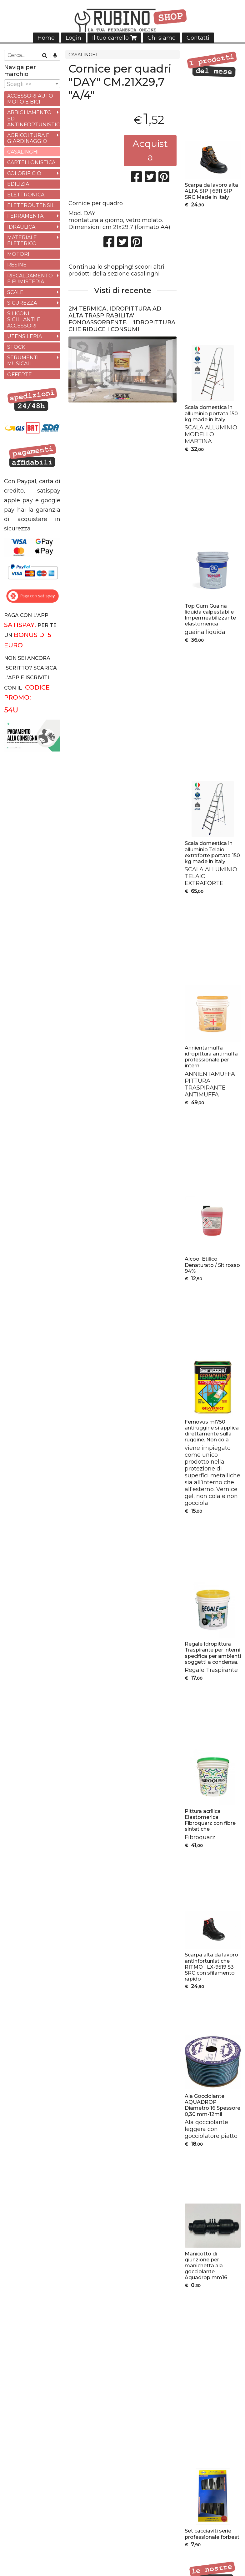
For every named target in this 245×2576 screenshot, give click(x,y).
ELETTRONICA (25, 195)
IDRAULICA (21, 227)
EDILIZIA (18, 184)
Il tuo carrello (114, 37)
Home (46, 37)
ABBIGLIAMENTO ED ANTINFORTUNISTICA (33, 118)
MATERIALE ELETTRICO (22, 240)
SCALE (15, 292)
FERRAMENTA (25, 216)
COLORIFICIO (24, 173)
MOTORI (18, 254)
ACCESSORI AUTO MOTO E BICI (30, 99)
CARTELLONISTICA (31, 162)
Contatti (198, 37)
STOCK (16, 347)
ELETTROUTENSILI (31, 205)
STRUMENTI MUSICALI (23, 361)
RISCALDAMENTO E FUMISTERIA (30, 279)
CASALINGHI (83, 55)
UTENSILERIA (24, 336)
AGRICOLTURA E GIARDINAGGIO (28, 138)
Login (73, 37)
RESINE (17, 265)
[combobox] (32, 83)
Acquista (150, 150)
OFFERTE (19, 374)
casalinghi (145, 273)
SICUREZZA (22, 303)
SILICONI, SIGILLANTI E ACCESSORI (23, 319)
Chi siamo (162, 37)
